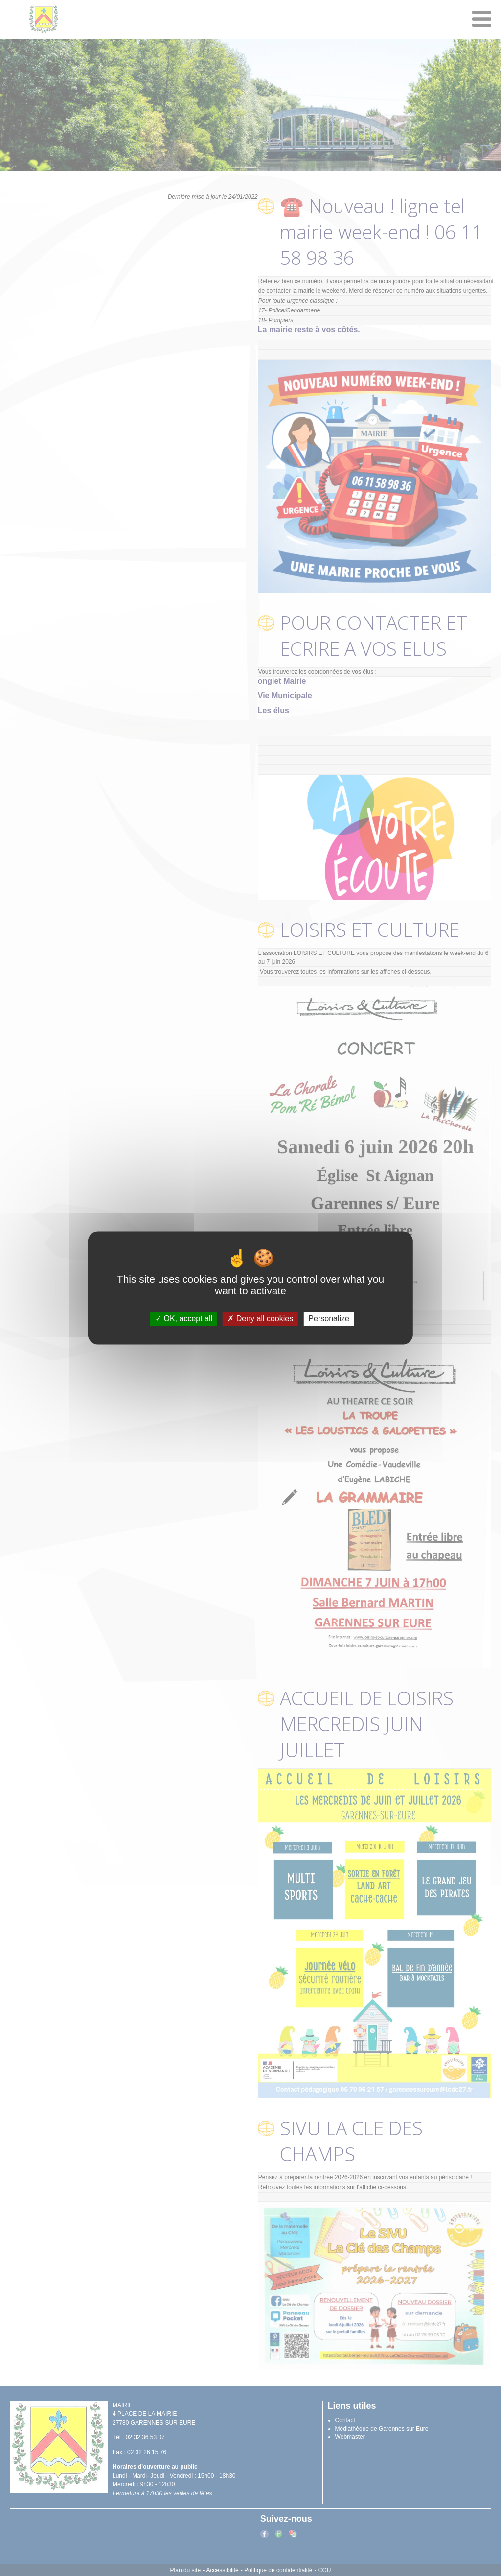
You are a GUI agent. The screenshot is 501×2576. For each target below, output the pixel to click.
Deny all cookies (260, 1318)
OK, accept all (183, 1318)
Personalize (328, 1318)
